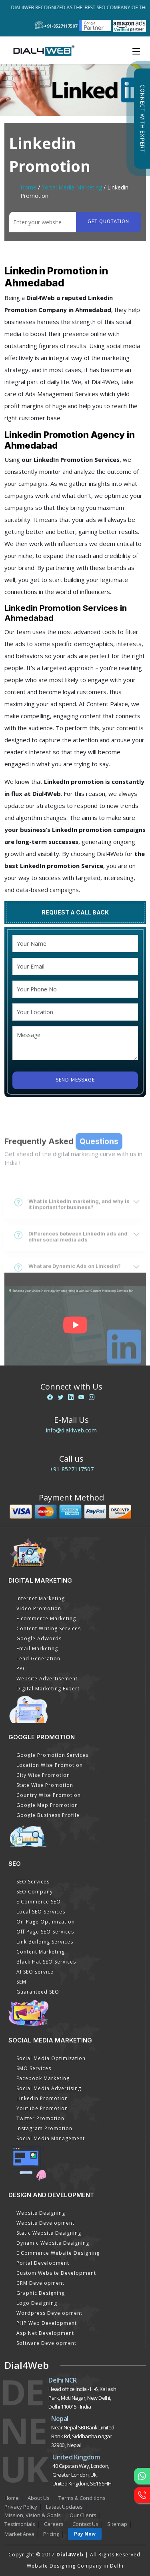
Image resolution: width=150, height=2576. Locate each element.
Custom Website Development (56, 2273)
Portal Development (42, 2263)
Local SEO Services (40, 1911)
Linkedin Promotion (42, 2098)
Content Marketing (40, 1951)
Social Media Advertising (48, 2088)
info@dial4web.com (71, 1430)
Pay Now (85, 2533)
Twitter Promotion (40, 2118)
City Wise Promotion (43, 1775)
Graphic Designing (40, 2293)
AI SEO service (35, 1971)
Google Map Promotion (47, 1805)
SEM (21, 1981)
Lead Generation (38, 1658)
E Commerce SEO (38, 1901)
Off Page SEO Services (45, 1931)
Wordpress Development (49, 2313)
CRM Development (40, 2283)
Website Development (45, 2223)
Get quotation (108, 222)
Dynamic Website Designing (52, 2243)
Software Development (46, 2343)
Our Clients (83, 2515)
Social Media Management (50, 2138)
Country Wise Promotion (48, 1795)
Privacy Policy (20, 2506)
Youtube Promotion (42, 2108)
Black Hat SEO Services (46, 1961)
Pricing (51, 2534)
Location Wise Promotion (49, 1765)
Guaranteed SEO (37, 1991)
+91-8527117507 (72, 1469)
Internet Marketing (40, 1598)
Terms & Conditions (82, 2497)
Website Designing (40, 2212)
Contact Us (85, 2524)
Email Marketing (37, 1648)
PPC (21, 1668)
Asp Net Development (45, 2333)
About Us (39, 2497)
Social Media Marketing (72, 187)
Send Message (75, 1080)
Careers (54, 2524)
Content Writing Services (48, 1628)
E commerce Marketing (46, 1618)
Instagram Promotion (44, 2128)
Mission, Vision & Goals (32, 2515)
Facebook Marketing (43, 2078)
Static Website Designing (48, 2233)
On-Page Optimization (45, 1921)
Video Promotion (38, 1608)
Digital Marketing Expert (48, 1688)
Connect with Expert (142, 119)
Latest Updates (64, 2506)
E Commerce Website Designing (58, 2253)
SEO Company (34, 1891)
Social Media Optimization (51, 2058)
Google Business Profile (48, 1815)
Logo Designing (36, 2303)
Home (28, 187)
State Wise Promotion (44, 1785)
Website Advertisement (47, 1678)
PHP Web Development (46, 2323)
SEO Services (33, 1881)
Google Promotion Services (52, 1755)
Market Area (19, 2534)
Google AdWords (39, 1638)
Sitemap (117, 2524)
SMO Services (33, 2068)
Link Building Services (44, 1941)
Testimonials (19, 2524)
